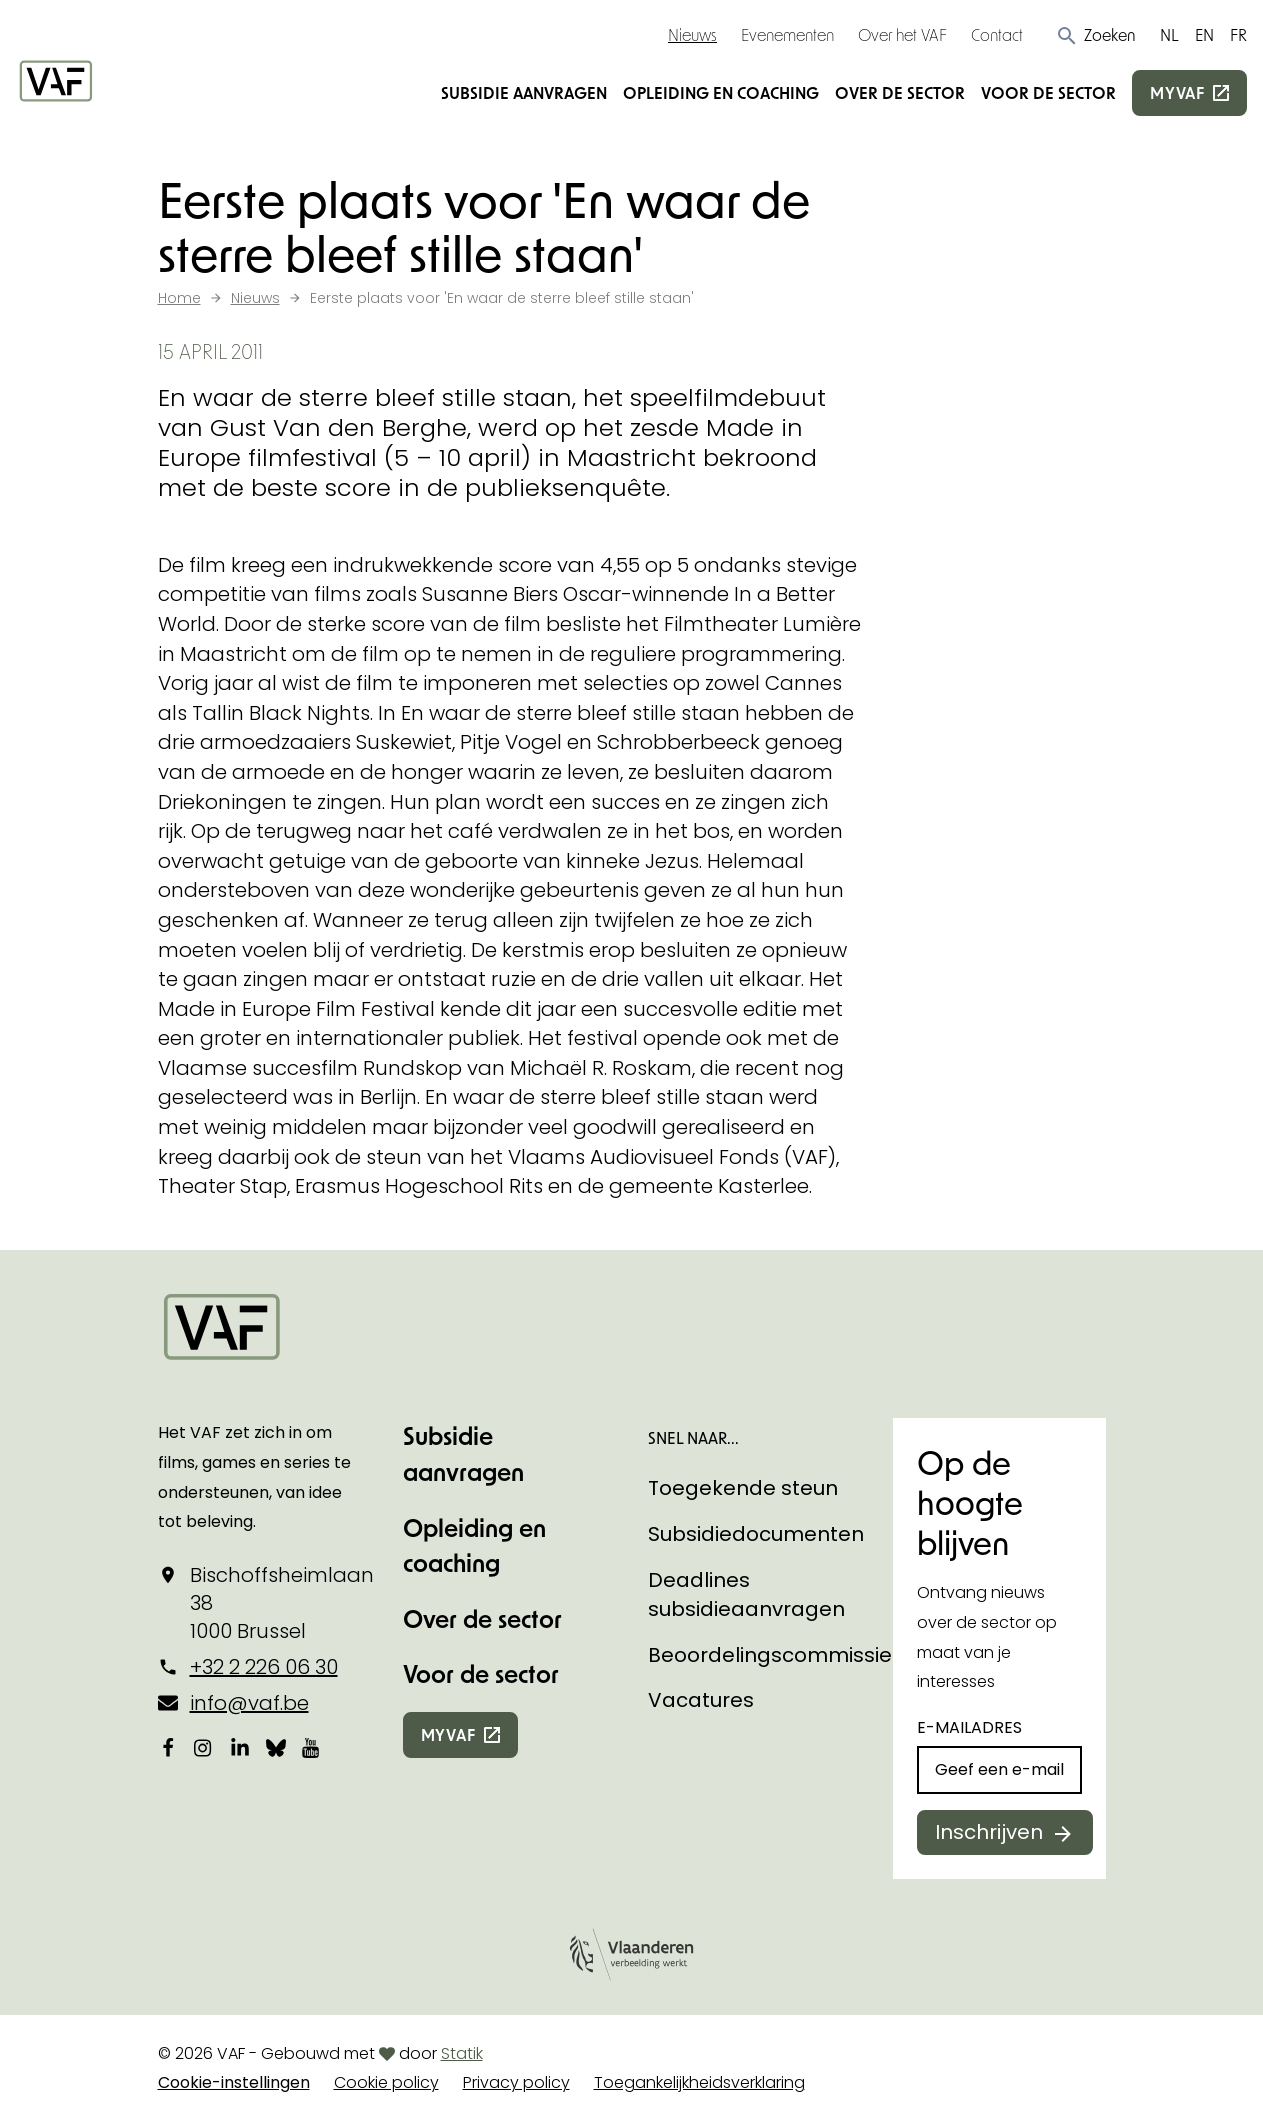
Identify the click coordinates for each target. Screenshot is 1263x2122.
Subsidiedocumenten (756, 1534)
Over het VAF (902, 34)
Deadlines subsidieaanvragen (746, 1595)
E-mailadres (969, 1727)
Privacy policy (516, 2082)
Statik (462, 2053)
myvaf (1177, 92)
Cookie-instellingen (234, 2082)
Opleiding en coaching (721, 92)
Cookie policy (386, 2082)
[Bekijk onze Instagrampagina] (204, 1748)
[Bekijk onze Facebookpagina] (168, 1748)
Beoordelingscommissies (775, 1655)
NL (1169, 34)
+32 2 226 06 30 (264, 1667)
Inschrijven (989, 1832)
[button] (1095, 35)
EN (1204, 34)
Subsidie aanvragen (524, 92)
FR (1238, 34)
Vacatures (701, 1700)
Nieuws (692, 34)
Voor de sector (1048, 92)
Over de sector (900, 92)
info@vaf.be (249, 1703)
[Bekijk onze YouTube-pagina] (312, 1748)
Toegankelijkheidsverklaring (699, 2082)
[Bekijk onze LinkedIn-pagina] (240, 1748)
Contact (997, 34)
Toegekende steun (743, 1488)
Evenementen (787, 34)
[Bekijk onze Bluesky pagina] (276, 1748)
